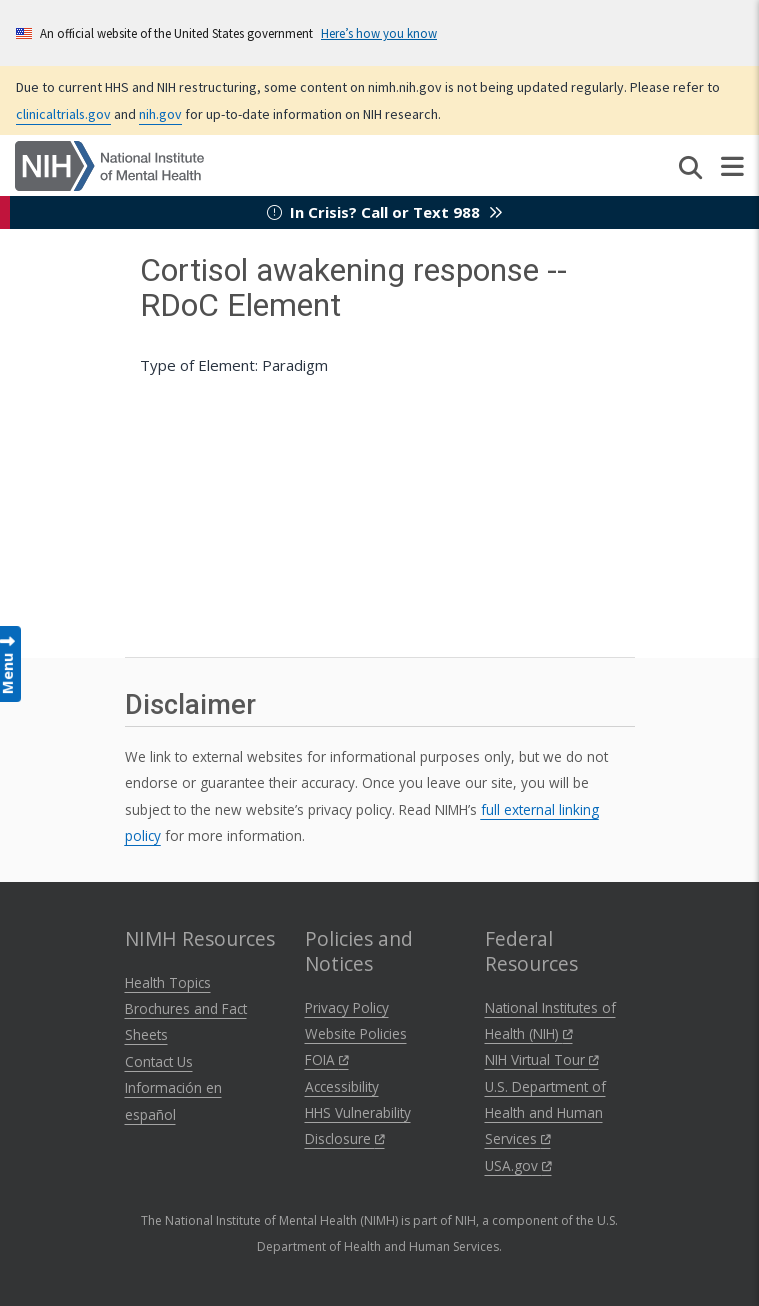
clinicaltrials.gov (63, 114)
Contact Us (159, 1061)
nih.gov (160, 114)
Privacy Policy (347, 1007)
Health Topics (168, 982)
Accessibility (342, 1086)
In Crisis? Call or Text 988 (385, 212)
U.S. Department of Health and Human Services (545, 1113)
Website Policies (356, 1033)
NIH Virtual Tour (542, 1059)
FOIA (327, 1059)
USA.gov (518, 1165)
